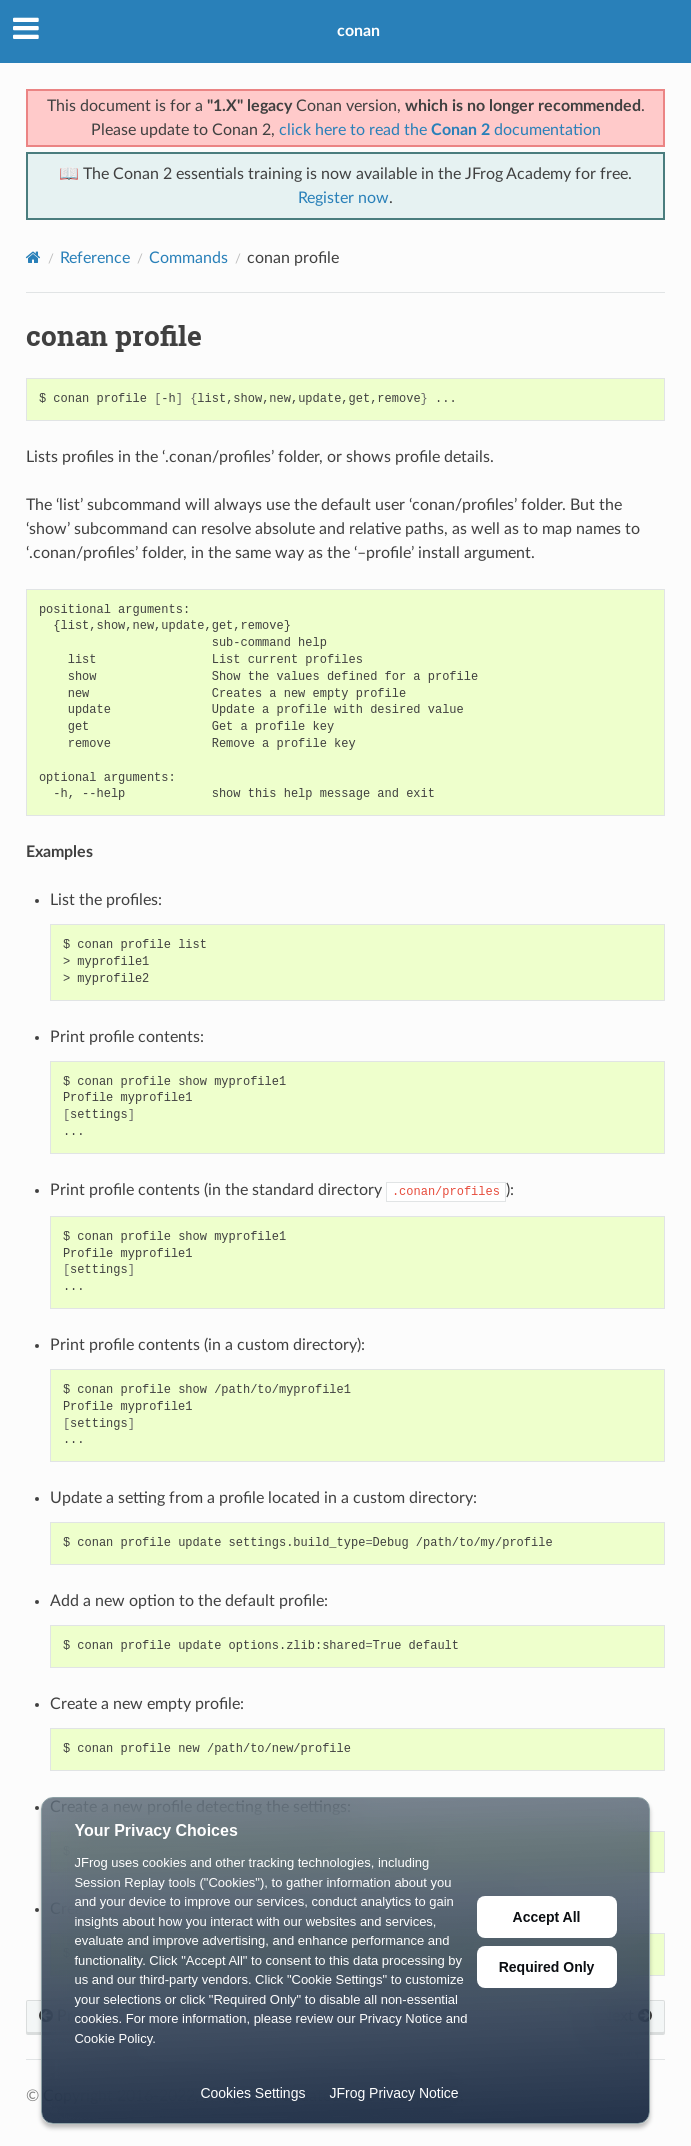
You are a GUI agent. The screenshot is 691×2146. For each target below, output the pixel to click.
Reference (95, 258)
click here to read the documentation (440, 130)
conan (358, 31)
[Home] (33, 257)
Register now (343, 198)
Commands (188, 258)
